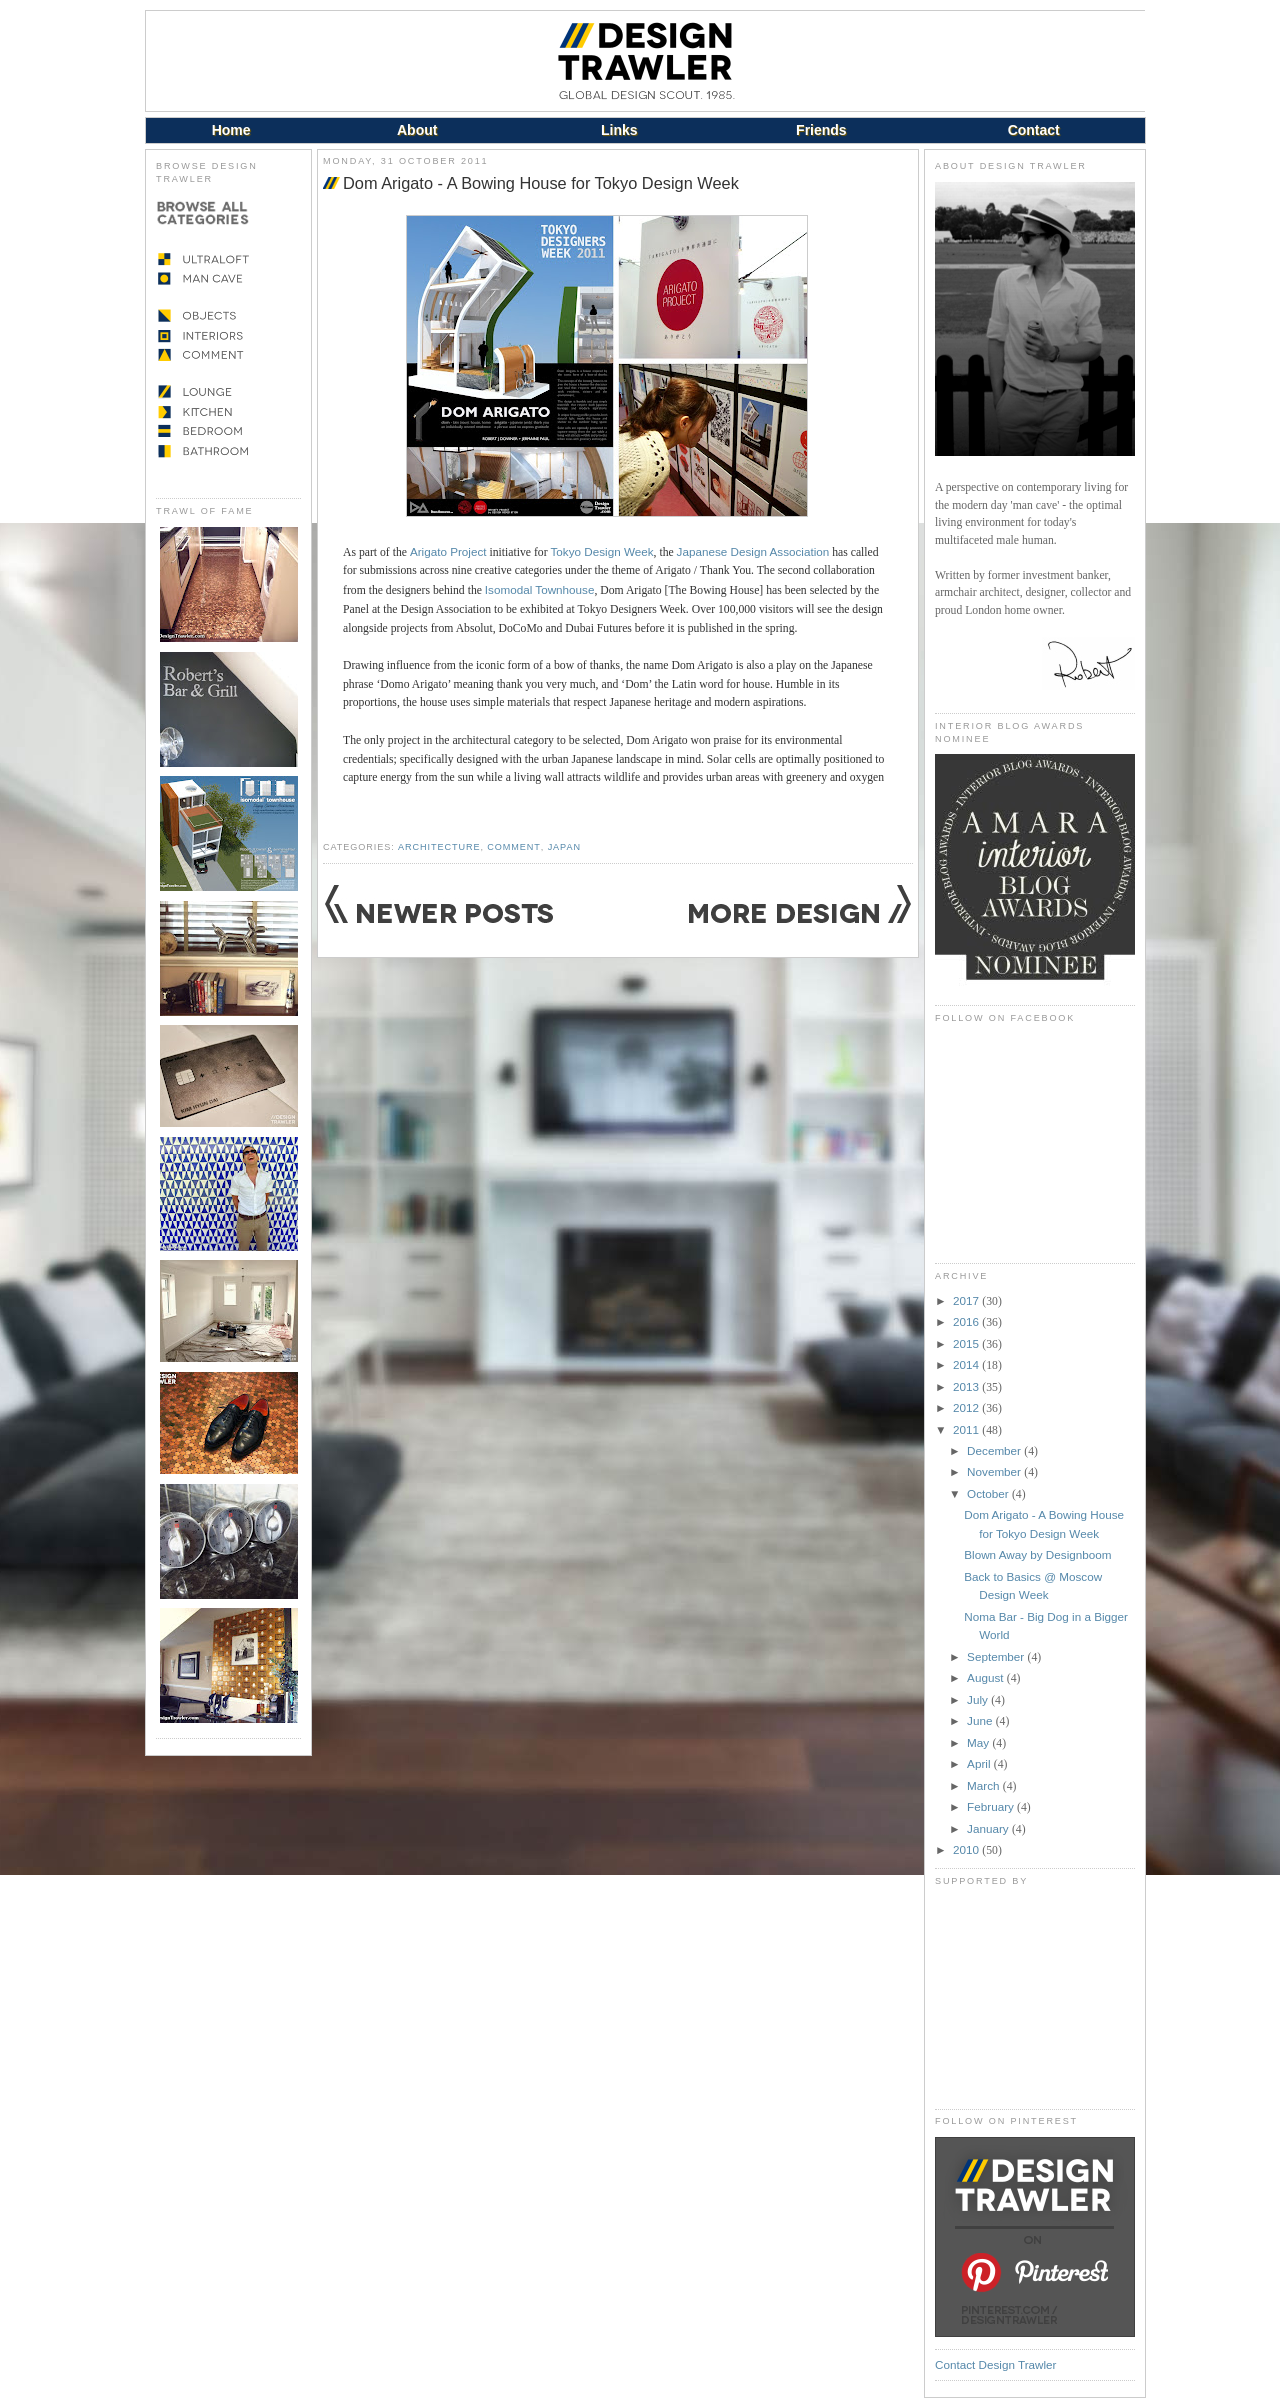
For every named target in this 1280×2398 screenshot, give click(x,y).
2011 (967, 1429)
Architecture (439, 847)
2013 (967, 1386)
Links (619, 130)
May (979, 1742)
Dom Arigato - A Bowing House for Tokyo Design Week (541, 183)
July (979, 1699)
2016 (967, 1321)
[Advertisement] (1035, 1997)
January (989, 1828)
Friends (821, 130)
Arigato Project (448, 551)
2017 (967, 1300)
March (985, 1785)
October (989, 1493)
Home (231, 130)
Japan (564, 847)
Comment (513, 847)
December (995, 1450)
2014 (967, 1364)
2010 (967, 1849)
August (987, 1677)
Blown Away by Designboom (1037, 1554)
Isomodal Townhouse (540, 589)
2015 (967, 1343)
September (997, 1656)
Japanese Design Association (753, 551)
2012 (967, 1407)
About (417, 130)
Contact (1034, 130)
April (980, 1763)
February (992, 1806)
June (981, 1720)
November (995, 1471)
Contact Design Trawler (995, 2364)
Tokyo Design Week (601, 551)
